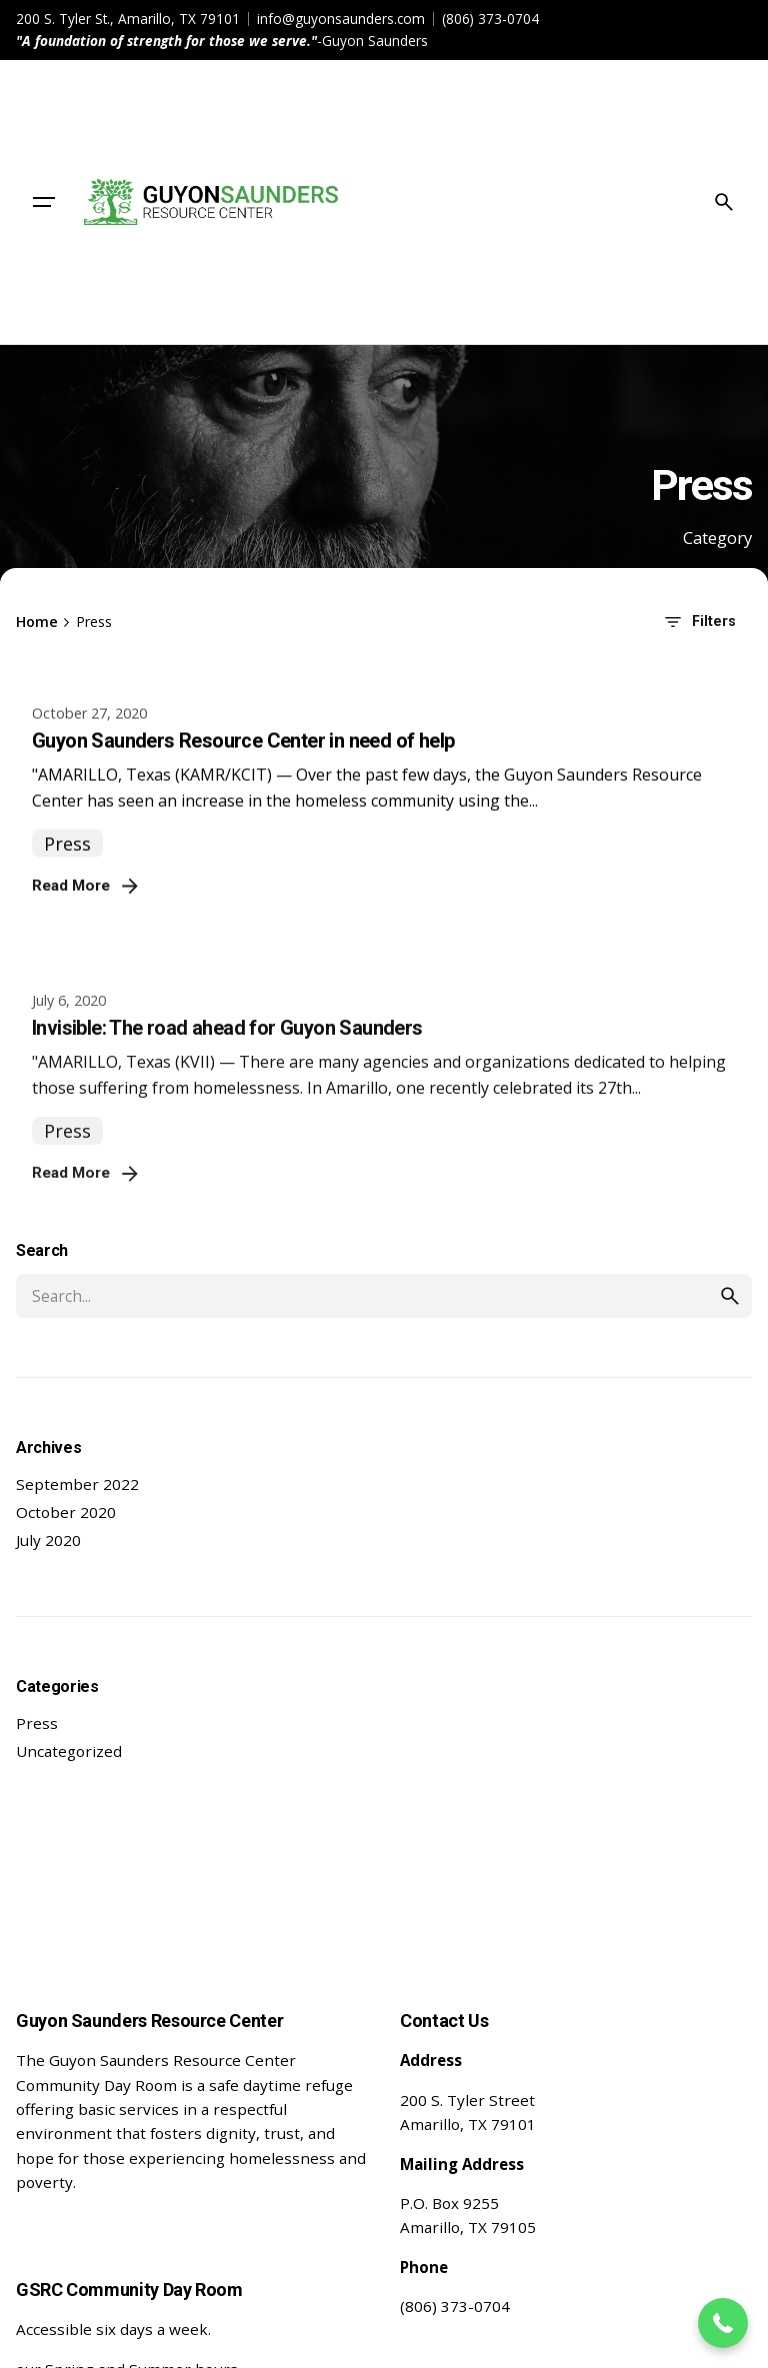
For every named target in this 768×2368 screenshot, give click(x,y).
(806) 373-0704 (490, 18)
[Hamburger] (44, 202)
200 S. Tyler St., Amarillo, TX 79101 (128, 18)
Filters (698, 622)
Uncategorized (69, 1751)
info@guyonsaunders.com (341, 18)
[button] (723, 2323)
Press (37, 1723)
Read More (87, 913)
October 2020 (66, 1512)
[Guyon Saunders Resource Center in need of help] (384, 700)
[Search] (724, 202)
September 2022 (77, 1484)
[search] (730, 1296)
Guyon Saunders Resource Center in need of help (243, 768)
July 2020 (48, 1540)
